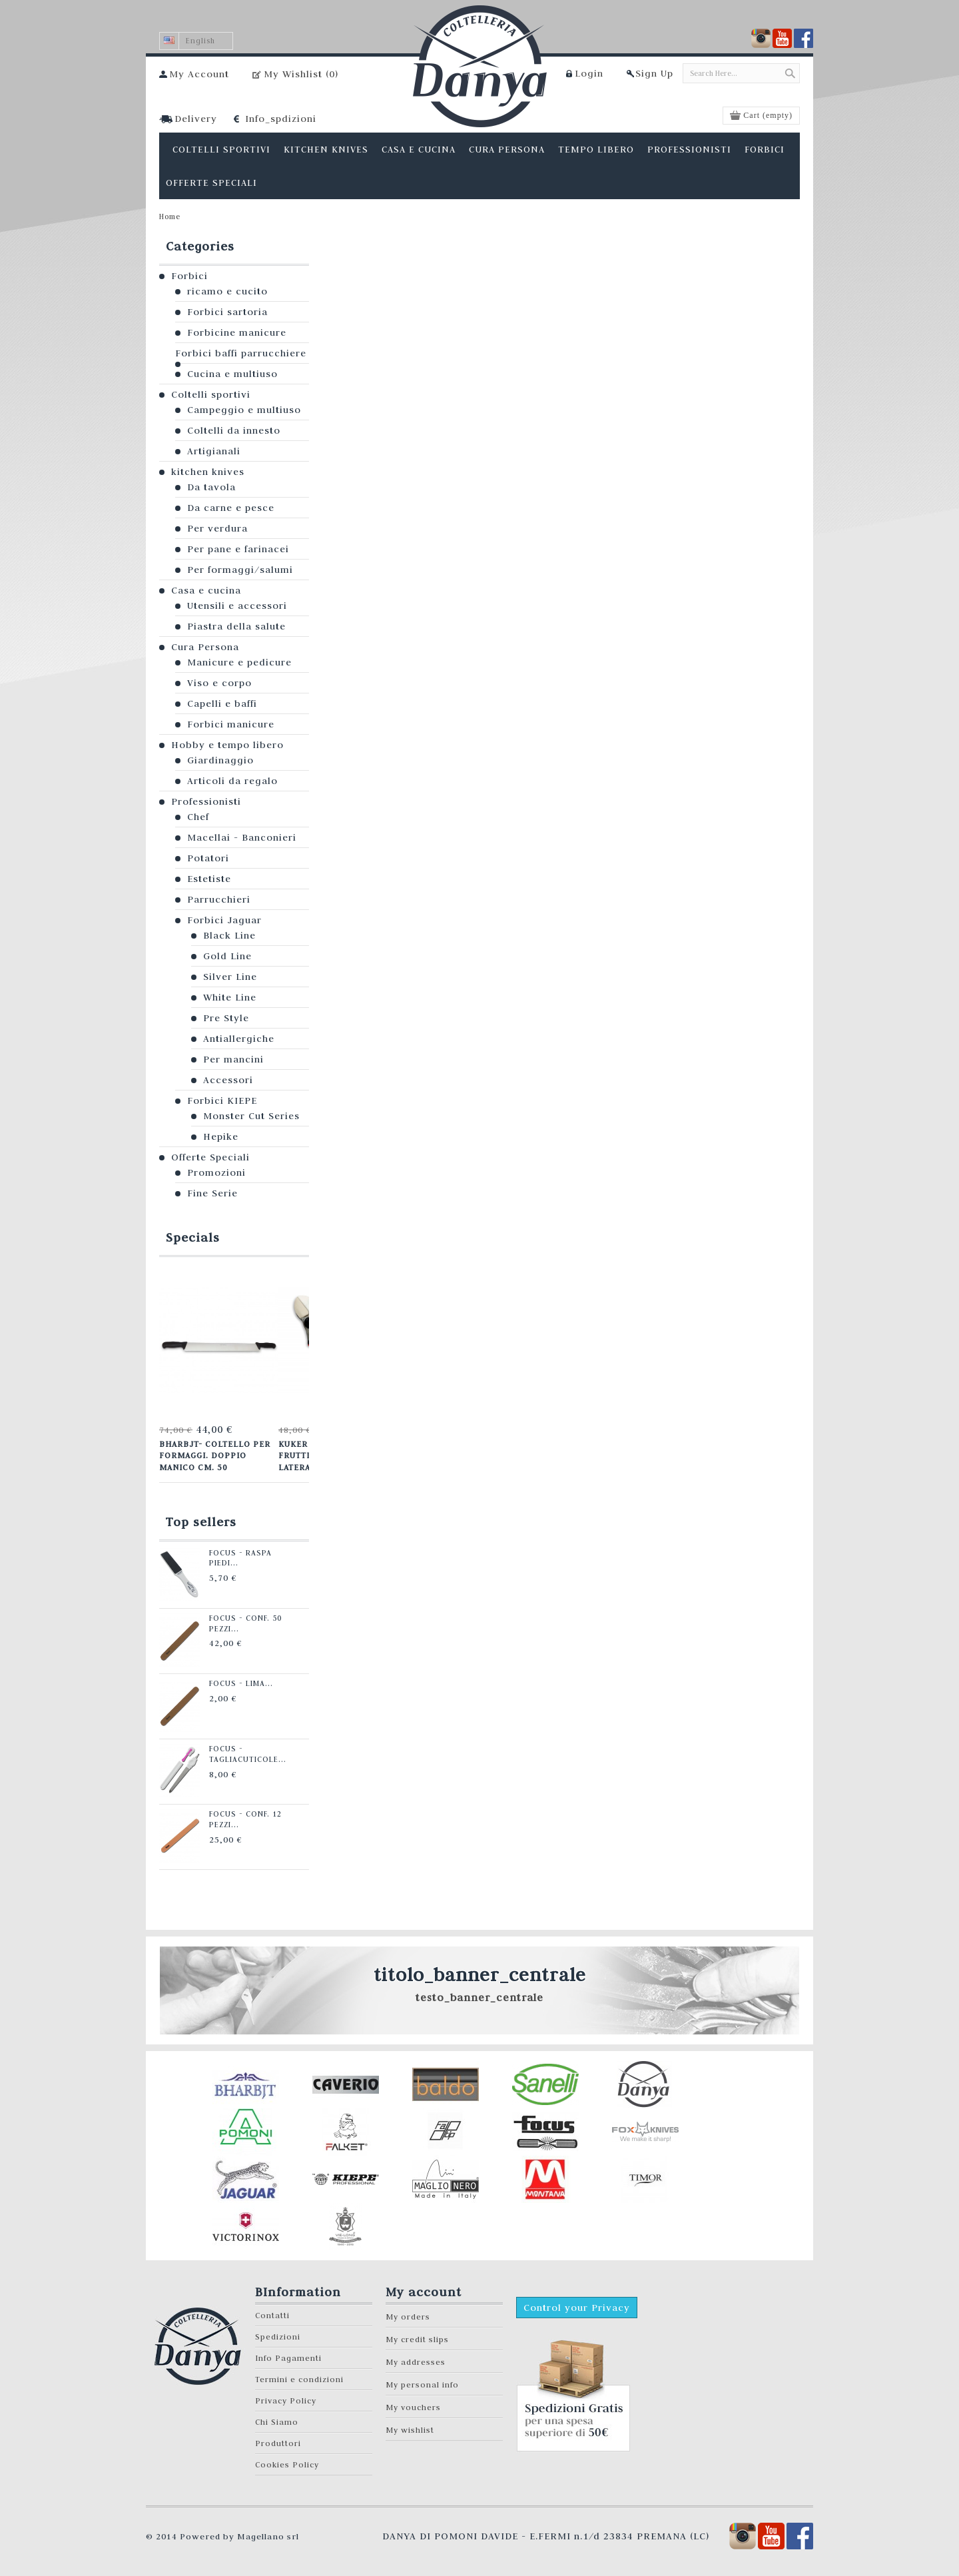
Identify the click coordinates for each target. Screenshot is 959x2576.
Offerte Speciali (210, 1157)
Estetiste (209, 879)
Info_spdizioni (280, 119)
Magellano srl (268, 2536)
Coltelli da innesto (233, 430)
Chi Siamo (276, 2422)
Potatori (208, 858)
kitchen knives (207, 472)
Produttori (278, 2443)
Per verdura (217, 528)
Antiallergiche (238, 1039)
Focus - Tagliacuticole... (245, 1753)
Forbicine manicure (236, 332)
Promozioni (216, 1172)
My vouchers (413, 2407)
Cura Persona (205, 647)
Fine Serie (212, 1193)
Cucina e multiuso (232, 374)
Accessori (228, 1080)
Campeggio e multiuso (244, 410)
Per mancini (233, 1059)
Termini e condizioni (299, 2379)
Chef (198, 817)
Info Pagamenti (288, 2358)
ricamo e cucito (227, 291)
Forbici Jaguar (224, 920)
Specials (193, 1237)
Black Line (229, 935)
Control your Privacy (576, 2308)
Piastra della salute (236, 626)
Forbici (189, 276)
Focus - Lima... (238, 1683)
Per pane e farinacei (238, 549)
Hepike (220, 1136)
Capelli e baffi (222, 703)
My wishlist (410, 2430)
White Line (229, 997)
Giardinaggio (220, 760)
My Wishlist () (301, 74)
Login (589, 73)
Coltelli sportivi (210, 394)
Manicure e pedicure (239, 662)
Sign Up (654, 73)
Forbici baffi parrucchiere (240, 353)
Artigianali (213, 451)
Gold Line (227, 956)
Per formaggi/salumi (240, 570)
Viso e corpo (219, 683)
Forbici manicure (230, 724)
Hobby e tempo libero (227, 745)
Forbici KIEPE (222, 1100)
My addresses (416, 2362)
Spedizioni (277, 2337)
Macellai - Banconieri (241, 837)
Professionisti (206, 801)
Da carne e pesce (230, 508)
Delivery (195, 119)
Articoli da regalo (232, 781)
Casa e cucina (206, 590)
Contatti (272, 2315)
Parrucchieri (218, 899)
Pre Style (226, 1018)
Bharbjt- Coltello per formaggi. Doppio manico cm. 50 (214, 1455)
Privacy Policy (285, 2400)
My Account (199, 74)
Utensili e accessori (237, 606)
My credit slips (417, 2339)
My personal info (422, 2384)
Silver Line (230, 977)
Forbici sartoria (227, 312)
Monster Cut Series (251, 1116)
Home (169, 216)
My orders (408, 2317)
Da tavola (211, 487)
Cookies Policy (287, 2464)
